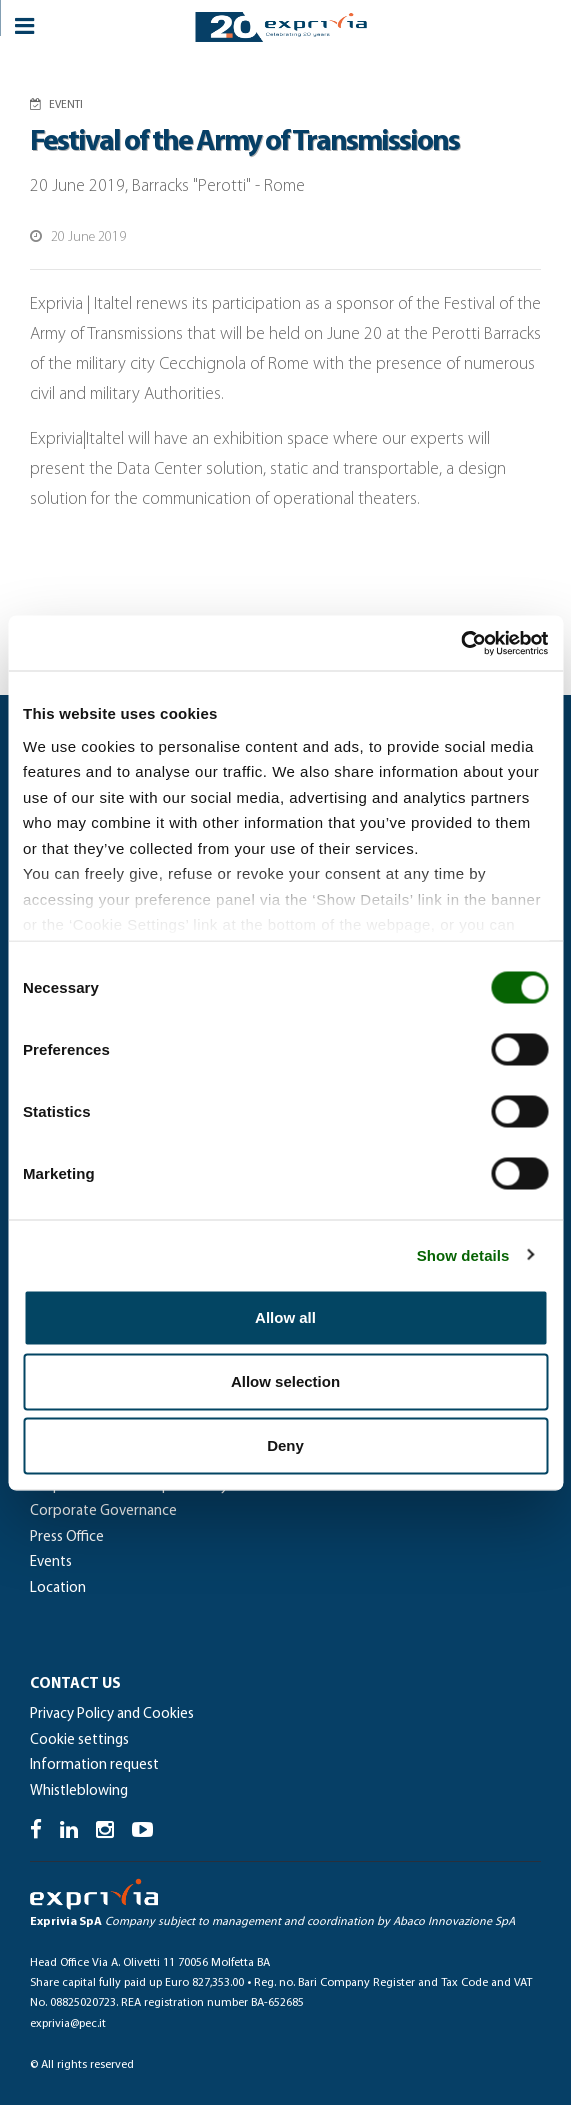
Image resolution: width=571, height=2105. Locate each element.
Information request (94, 1765)
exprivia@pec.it (68, 2024)
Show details (463, 1254)
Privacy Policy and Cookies (112, 1714)
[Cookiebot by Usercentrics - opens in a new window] (460, 643)
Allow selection (285, 1381)
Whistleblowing (79, 1791)
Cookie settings (79, 1740)
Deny (285, 1445)
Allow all (285, 1317)
